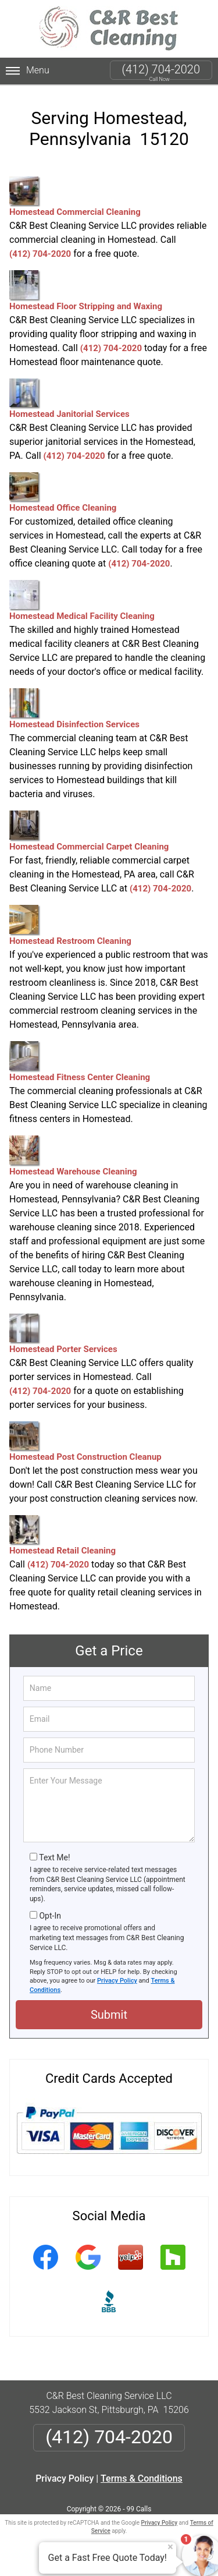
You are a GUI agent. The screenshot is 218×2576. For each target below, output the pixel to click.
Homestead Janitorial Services (69, 398)
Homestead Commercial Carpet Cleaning (89, 831)
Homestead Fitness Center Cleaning (79, 1061)
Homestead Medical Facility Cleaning (82, 600)
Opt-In (49, 1915)
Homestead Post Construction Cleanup (85, 1441)
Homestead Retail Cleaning (62, 1535)
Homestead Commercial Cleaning (75, 196)
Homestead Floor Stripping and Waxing (85, 291)
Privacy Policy (117, 1980)
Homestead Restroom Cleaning (70, 925)
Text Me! (54, 1857)
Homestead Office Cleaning (62, 492)
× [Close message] (170, 2547)
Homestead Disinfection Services (74, 709)
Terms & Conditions (142, 2478)
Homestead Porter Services (63, 1334)
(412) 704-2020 (161, 69)
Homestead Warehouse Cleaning (73, 1156)
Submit (109, 2015)
